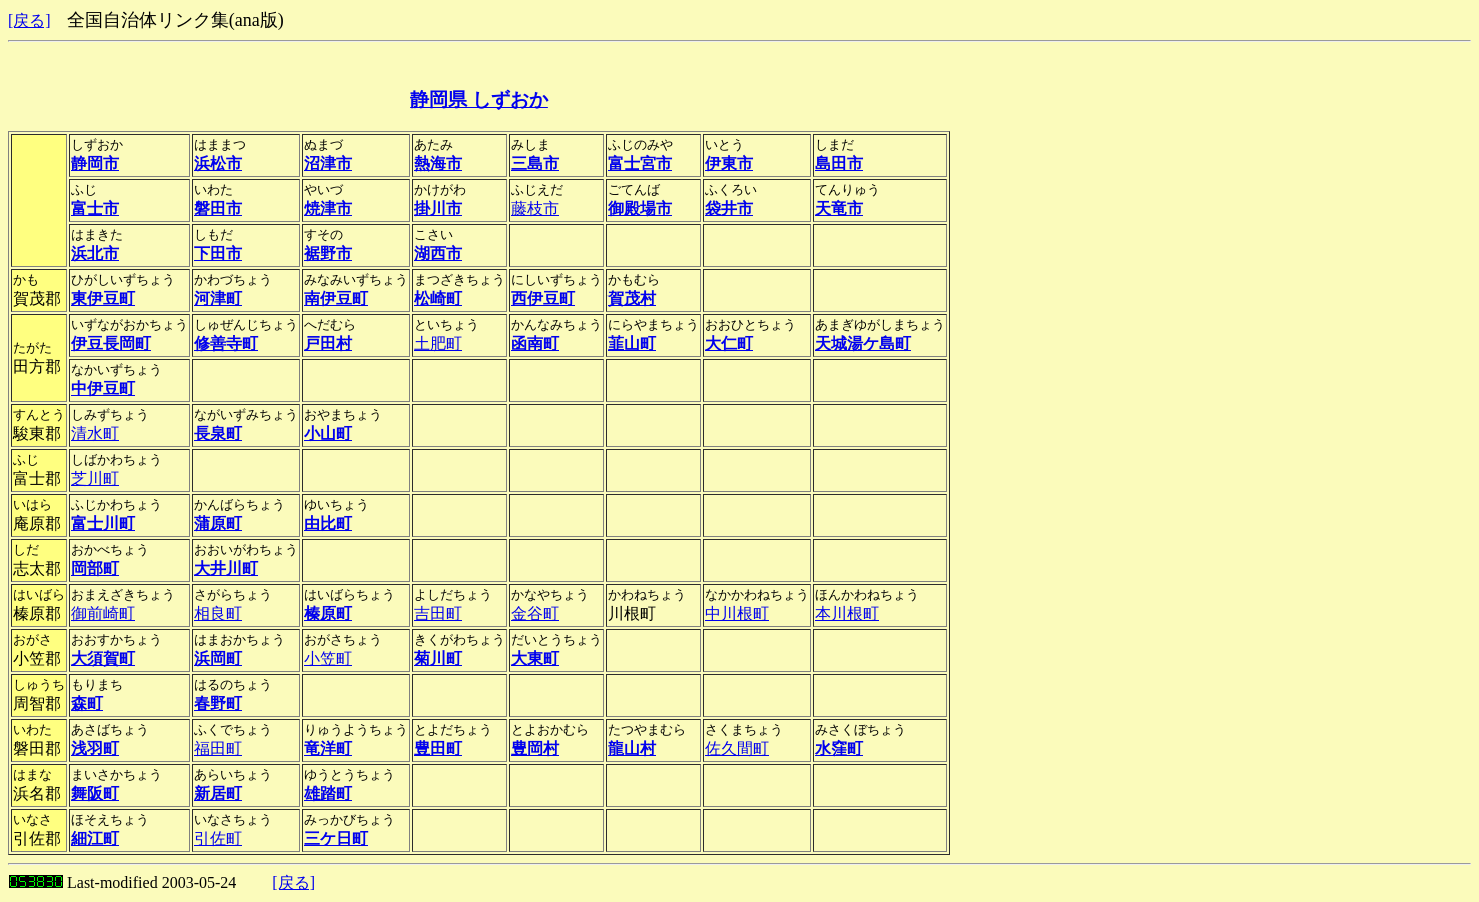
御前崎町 (103, 613)
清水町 (95, 433)
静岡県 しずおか (479, 99)
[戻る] (29, 20)
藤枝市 (535, 208)
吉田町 (438, 613)
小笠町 (328, 658)
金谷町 (535, 613)
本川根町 (847, 613)
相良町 (218, 613)
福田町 (218, 748)
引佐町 (218, 838)
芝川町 (95, 478)
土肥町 (438, 343)
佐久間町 (737, 748)
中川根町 (737, 613)
